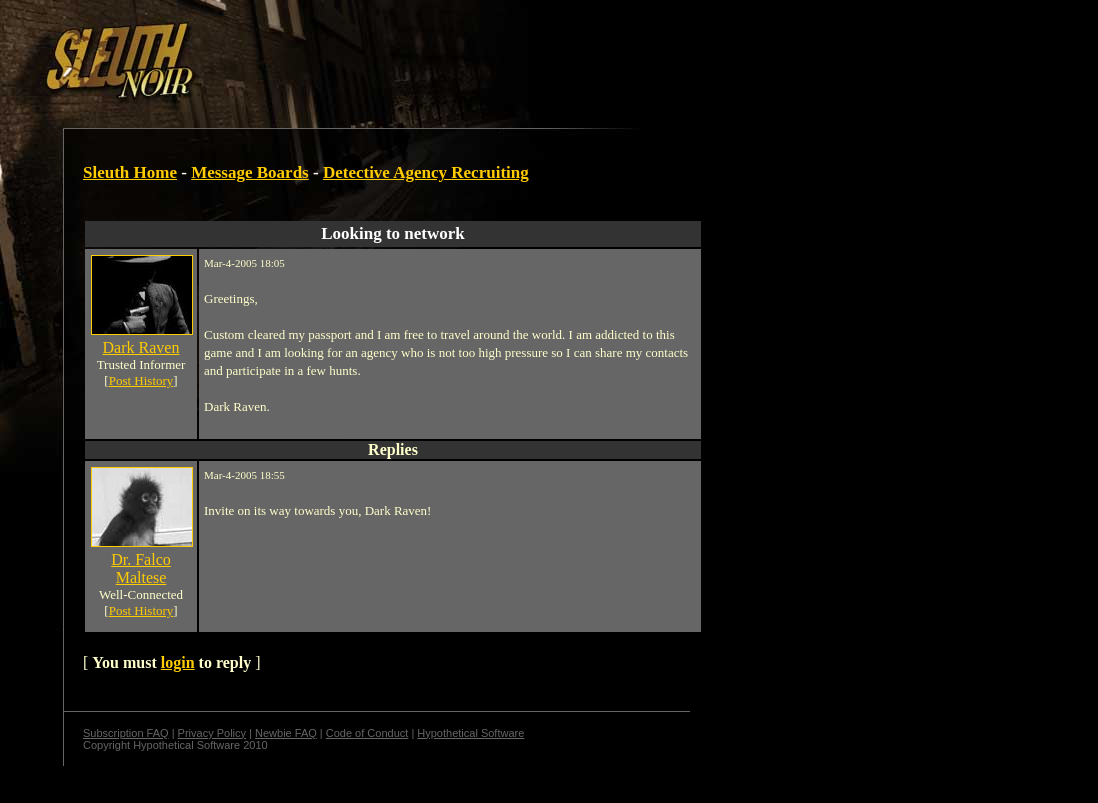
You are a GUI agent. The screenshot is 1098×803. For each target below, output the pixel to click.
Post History (141, 380)
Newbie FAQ (286, 733)
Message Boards (250, 172)
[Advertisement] (347, 53)
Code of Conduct (367, 733)
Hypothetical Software (470, 733)
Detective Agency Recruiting (426, 172)
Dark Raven (141, 347)
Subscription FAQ (126, 733)
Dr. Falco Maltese (141, 568)
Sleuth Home (130, 172)
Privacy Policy (212, 733)
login (178, 662)
